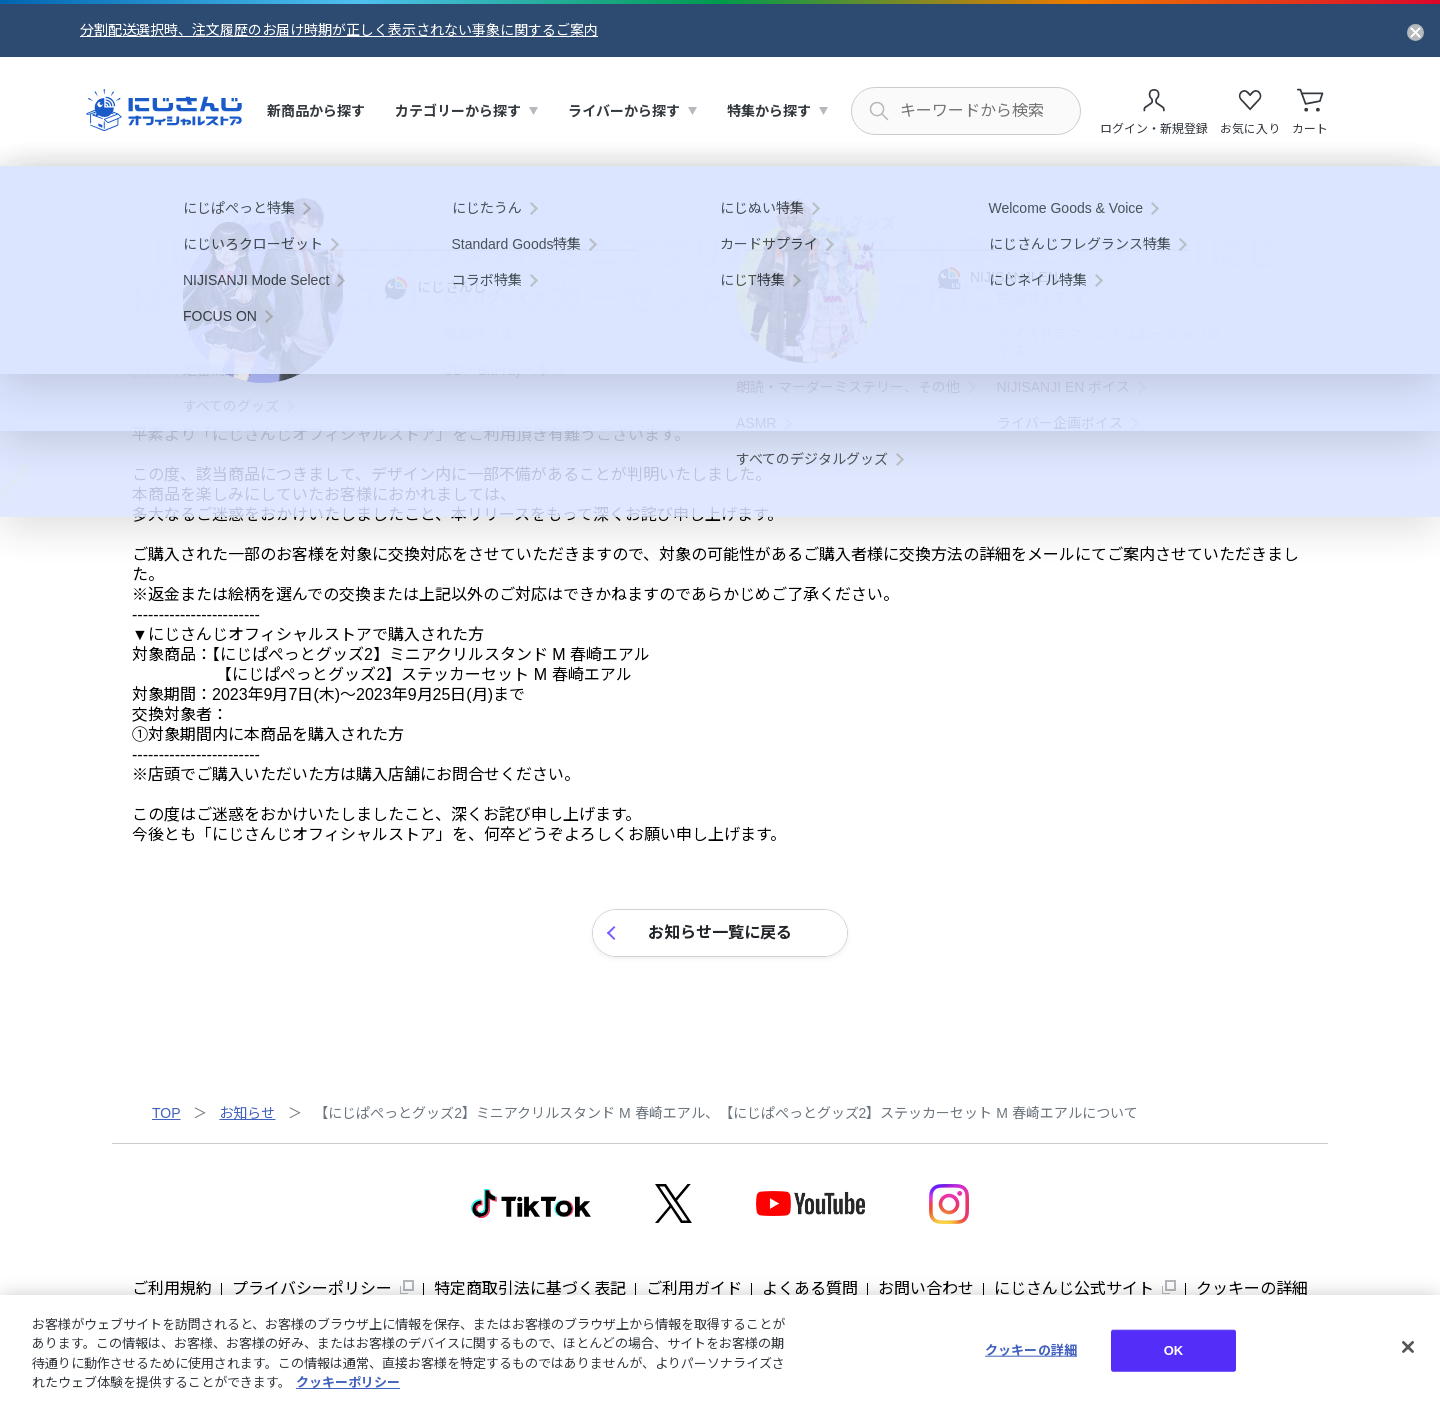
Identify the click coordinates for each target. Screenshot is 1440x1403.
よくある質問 (810, 1288)
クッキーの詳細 (1252, 1288)
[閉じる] (1408, 1347)
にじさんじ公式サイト (1074, 1288)
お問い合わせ (926, 1288)
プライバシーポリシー (312, 1288)
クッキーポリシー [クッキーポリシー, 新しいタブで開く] (348, 1382)
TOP (166, 1113)
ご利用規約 (172, 1288)
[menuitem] (316, 111)
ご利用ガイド (694, 1288)
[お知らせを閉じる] (1415, 31)
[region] (720, 1349)
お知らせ (247, 1113)
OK (1174, 1350)
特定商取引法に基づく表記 (530, 1288)
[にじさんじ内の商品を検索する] (966, 111)
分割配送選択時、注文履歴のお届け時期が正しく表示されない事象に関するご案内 (339, 30)
